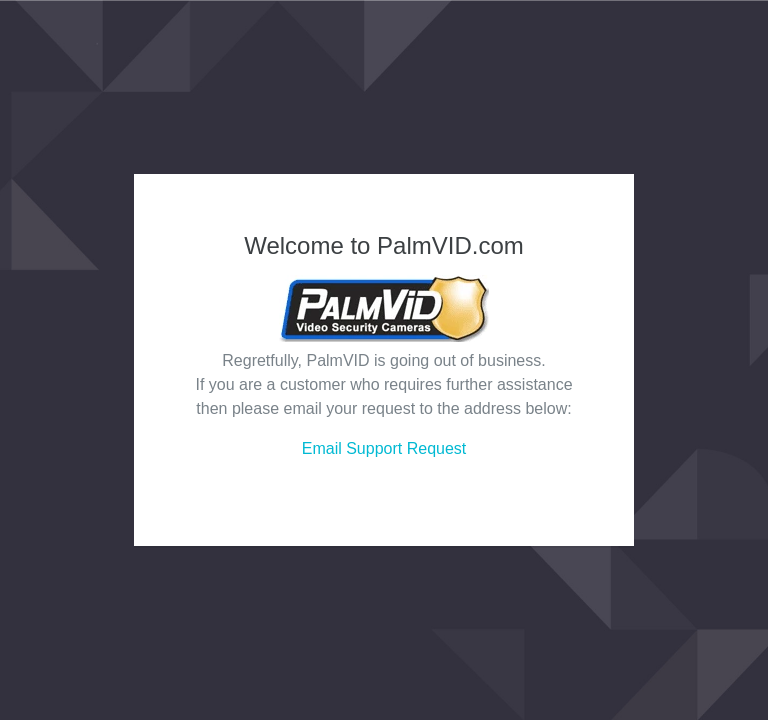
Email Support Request (384, 448)
